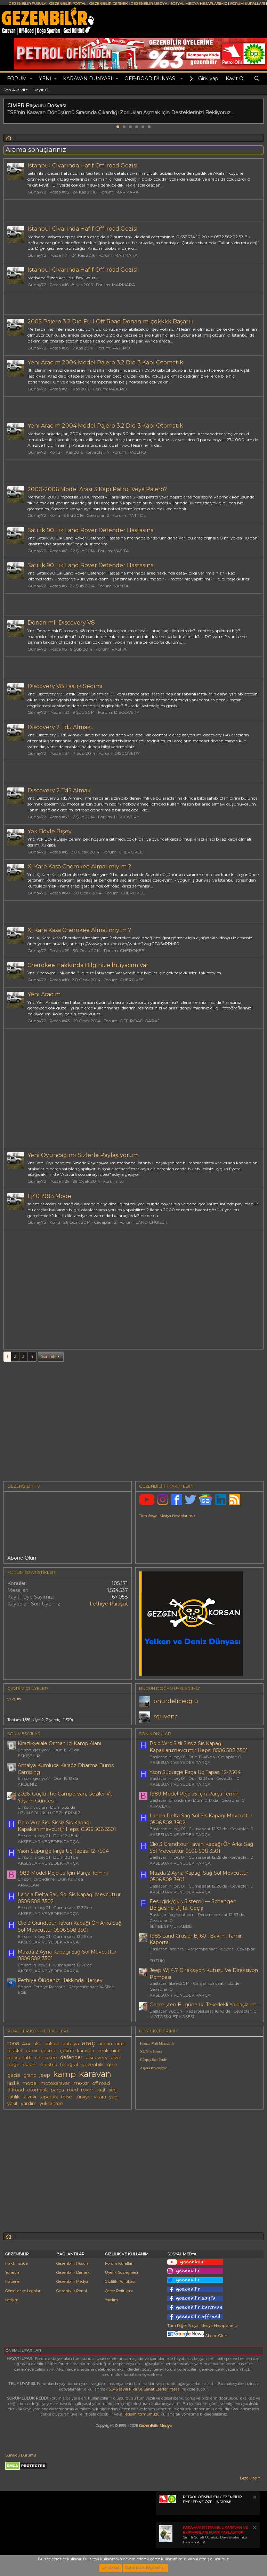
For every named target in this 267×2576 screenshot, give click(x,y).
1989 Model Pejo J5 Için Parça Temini (63, 1873)
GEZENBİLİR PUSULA (27, 3)
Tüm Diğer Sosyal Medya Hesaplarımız (202, 2325)
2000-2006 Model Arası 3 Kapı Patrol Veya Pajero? (97, 489)
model (30, 2083)
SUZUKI (157, 1960)
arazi (120, 2043)
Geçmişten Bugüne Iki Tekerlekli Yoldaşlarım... (204, 2004)
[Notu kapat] (254, 2498)
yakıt (12, 2103)
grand (30, 2075)
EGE (22, 1992)
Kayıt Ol (41, 89)
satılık (13, 2096)
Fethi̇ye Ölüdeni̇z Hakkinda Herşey (60, 1980)
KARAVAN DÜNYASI (87, 78)
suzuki (29, 2096)
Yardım (111, 2299)
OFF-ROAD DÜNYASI (150, 78)
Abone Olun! (197, 2335)
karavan (95, 2074)
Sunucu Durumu (20, 2455)
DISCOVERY (126, 712)
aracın (105, 2043)
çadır (32, 2050)
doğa (13, 2064)
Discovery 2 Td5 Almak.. (60, 727)
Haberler (13, 2281)
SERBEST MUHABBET (171, 1926)
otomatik (37, 2089)
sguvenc (166, 1716)
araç (88, 2043)
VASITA (121, 550)
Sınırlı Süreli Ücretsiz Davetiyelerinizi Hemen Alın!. (215, 2534)
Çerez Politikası (119, 2290)
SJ (121, 1181)
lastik (13, 2083)
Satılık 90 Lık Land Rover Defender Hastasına (90, 530)
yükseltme (51, 2103)
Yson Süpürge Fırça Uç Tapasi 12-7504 (63, 1851)
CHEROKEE (131, 851)
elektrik (48, 2064)
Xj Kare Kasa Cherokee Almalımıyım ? (79, 866)
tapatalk (48, 2096)
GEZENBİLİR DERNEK (108, 3)
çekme (49, 2050)
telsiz (66, 2096)
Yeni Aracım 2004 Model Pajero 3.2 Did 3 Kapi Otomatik (105, 362)
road (72, 2089)
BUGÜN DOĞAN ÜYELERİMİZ (169, 1688)
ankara (51, 2043)
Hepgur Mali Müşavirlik (157, 2043)
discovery (96, 2057)
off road (101, 2083)
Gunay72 (36, 192)
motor (81, 2083)
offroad (15, 2089)
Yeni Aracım (43, 994)
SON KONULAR (155, 1733)
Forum (17, 78)
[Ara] (257, 79)
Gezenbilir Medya (72, 2281)
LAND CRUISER (152, 1222)
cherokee (46, 2057)
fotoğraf (69, 2064)
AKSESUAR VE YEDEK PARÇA (48, 1841)
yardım (29, 2103)
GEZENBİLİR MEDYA (149, 3)
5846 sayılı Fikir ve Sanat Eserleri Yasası (144, 2389)
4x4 (26, 2043)
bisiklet (15, 2050)
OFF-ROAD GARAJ (140, 1020)
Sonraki (48, 1356)
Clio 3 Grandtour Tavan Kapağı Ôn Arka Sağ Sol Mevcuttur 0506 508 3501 (70, 1926)
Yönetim (13, 2272)
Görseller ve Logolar (22, 2290)
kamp (64, 2074)
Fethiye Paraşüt (109, 1604)
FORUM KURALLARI (247, 3)
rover (87, 2089)
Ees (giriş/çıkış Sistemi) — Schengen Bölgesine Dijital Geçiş (192, 1905)
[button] (31, 79)
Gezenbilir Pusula (72, 2263)
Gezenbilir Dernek (73, 2272)
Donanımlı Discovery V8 (61, 622)
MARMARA (127, 192)
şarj (112, 2089)
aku (37, 2043)
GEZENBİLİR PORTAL (67, 3)
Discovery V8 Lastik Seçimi (65, 686)
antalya (71, 2043)
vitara (100, 2096)
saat (101, 2089)
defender (71, 2057)
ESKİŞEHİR (29, 1755)
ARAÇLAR (28, 1885)
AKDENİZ (27, 1784)
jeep (45, 2075)
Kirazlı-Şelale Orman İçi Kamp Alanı (59, 1743)
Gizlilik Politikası (120, 2281)
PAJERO (121, 347)
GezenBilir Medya (155, 2425)
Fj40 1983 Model (50, 1196)
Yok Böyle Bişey (49, 831)
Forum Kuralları (119, 2263)
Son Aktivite (15, 89)
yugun (14, 1698)
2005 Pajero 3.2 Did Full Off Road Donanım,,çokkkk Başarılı (110, 321)
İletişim (11, 2299)
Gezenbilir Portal (71, 2290)
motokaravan (56, 2083)
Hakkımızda (16, 2263)
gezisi (13, 2075)
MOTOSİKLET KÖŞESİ (171, 2016)
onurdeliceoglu (176, 1701)
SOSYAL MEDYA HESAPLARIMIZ (198, 3)
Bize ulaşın (250, 2478)
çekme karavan (77, 2050)
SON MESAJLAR (24, 1733)
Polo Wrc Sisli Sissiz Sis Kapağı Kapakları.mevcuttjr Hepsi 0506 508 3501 (67, 1826)
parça (57, 2089)
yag (113, 2096)
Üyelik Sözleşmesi (121, 2272)
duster (30, 2064)
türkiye (83, 2096)
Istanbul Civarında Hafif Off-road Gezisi (82, 165)
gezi (112, 2064)
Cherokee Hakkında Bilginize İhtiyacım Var (87, 965)
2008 (13, 2043)
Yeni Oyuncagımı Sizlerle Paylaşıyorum (83, 1155)
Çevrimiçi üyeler (27, 1688)
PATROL (137, 515)
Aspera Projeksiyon (154, 2068)
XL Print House (151, 2052)
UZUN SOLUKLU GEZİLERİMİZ (49, 1812)
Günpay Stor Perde (153, 2060)
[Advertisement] (133, 1088)
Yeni (45, 78)
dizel (116, 2057)
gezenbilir (92, 2064)
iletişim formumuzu (141, 2414)
